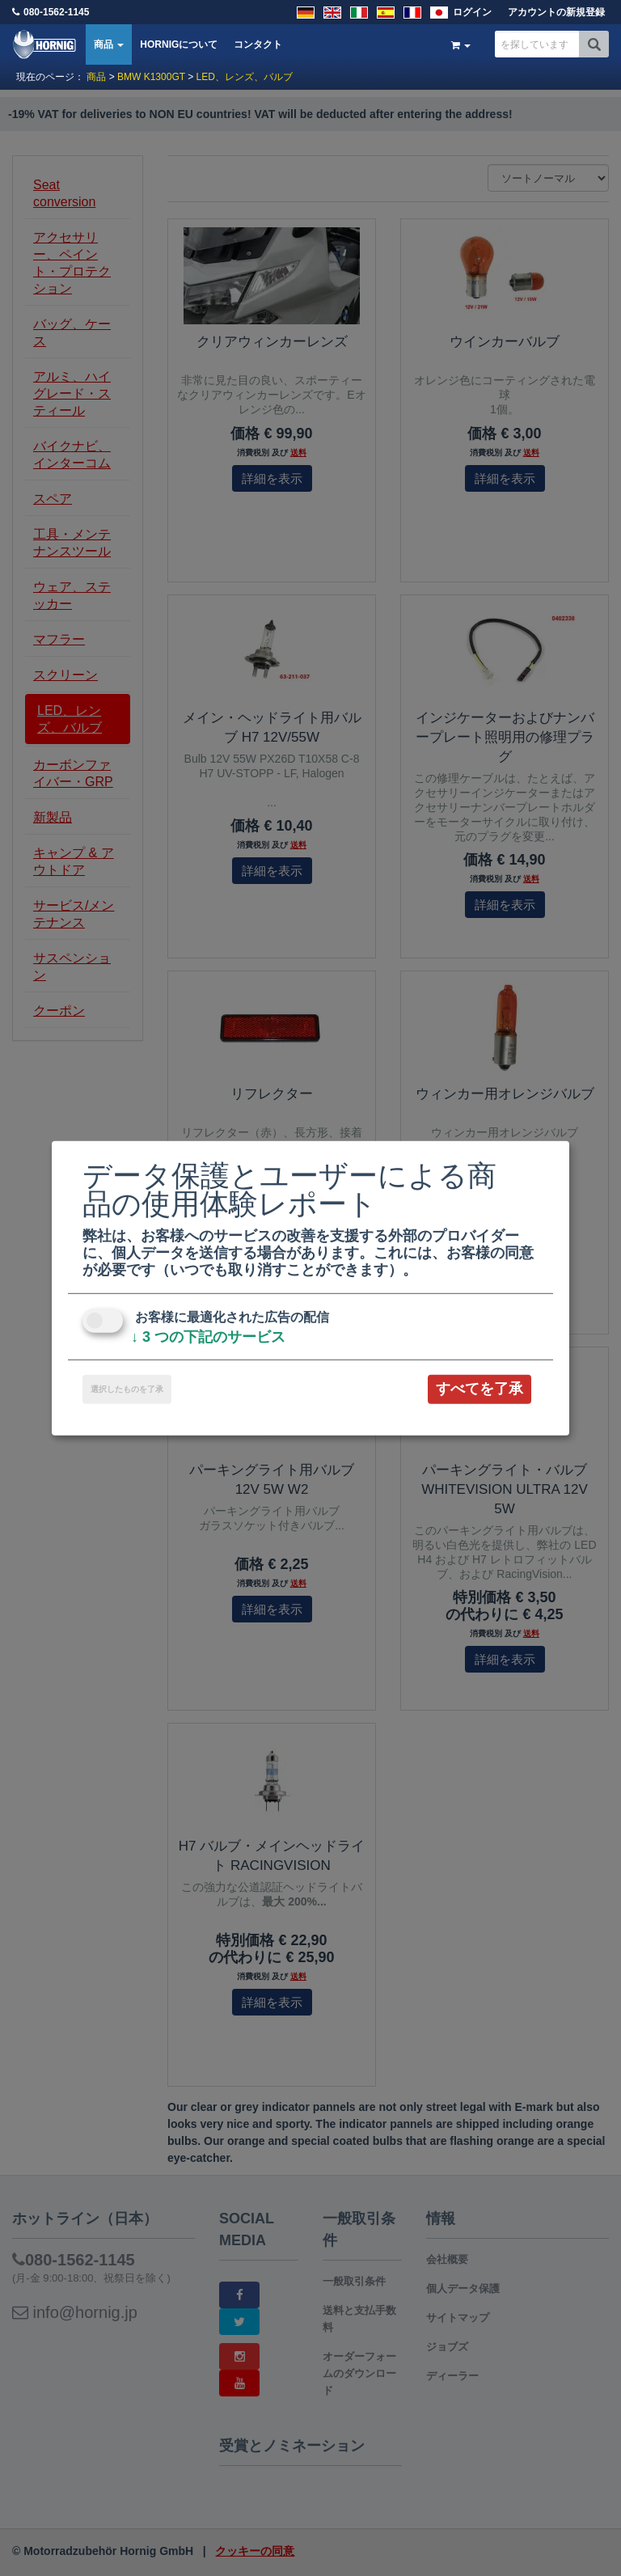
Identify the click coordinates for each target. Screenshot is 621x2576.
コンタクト (258, 44)
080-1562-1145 (56, 12)
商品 (109, 44)
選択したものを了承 (127, 1389)
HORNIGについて (179, 44)
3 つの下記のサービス (208, 1337)
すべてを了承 (479, 1389)
